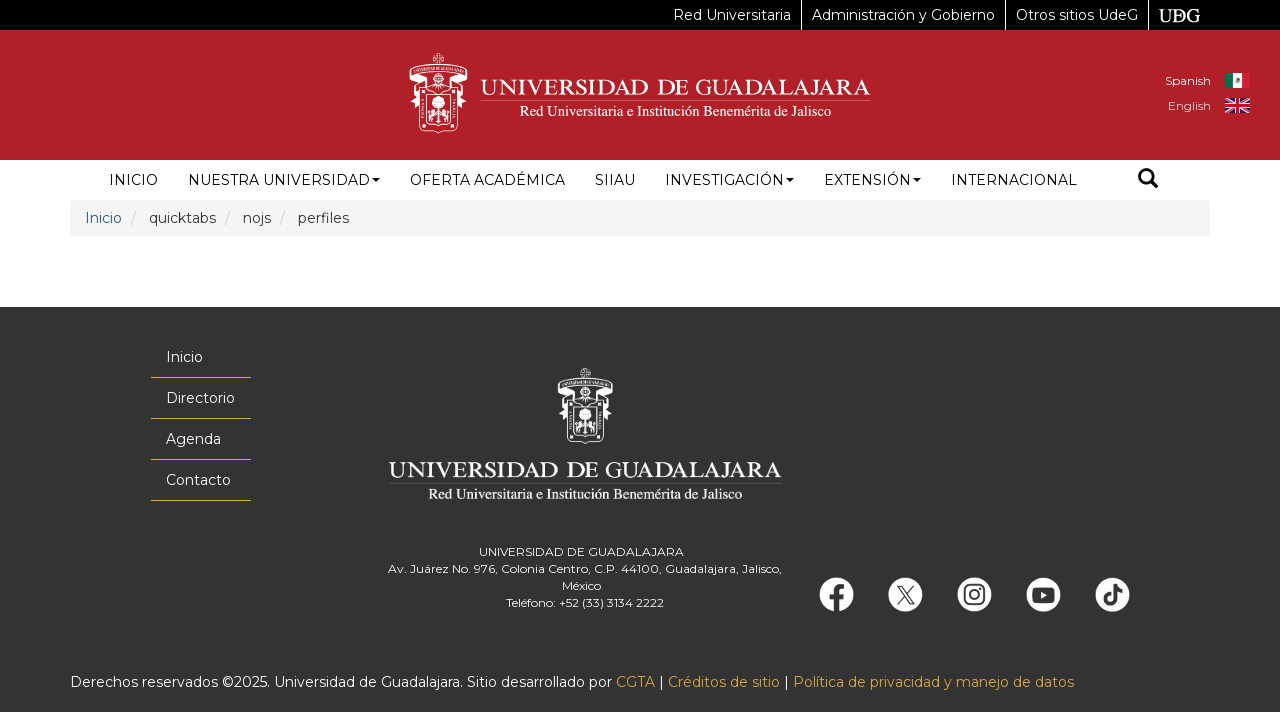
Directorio (200, 398)
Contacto (198, 480)
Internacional (1014, 180)
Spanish (1188, 80)
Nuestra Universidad (284, 180)
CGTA (635, 682)
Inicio (133, 180)
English (1189, 105)
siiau (615, 180)
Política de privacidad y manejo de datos (933, 682)
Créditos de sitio (724, 682)
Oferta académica (487, 180)
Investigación (729, 180)
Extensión (872, 180)
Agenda (193, 439)
